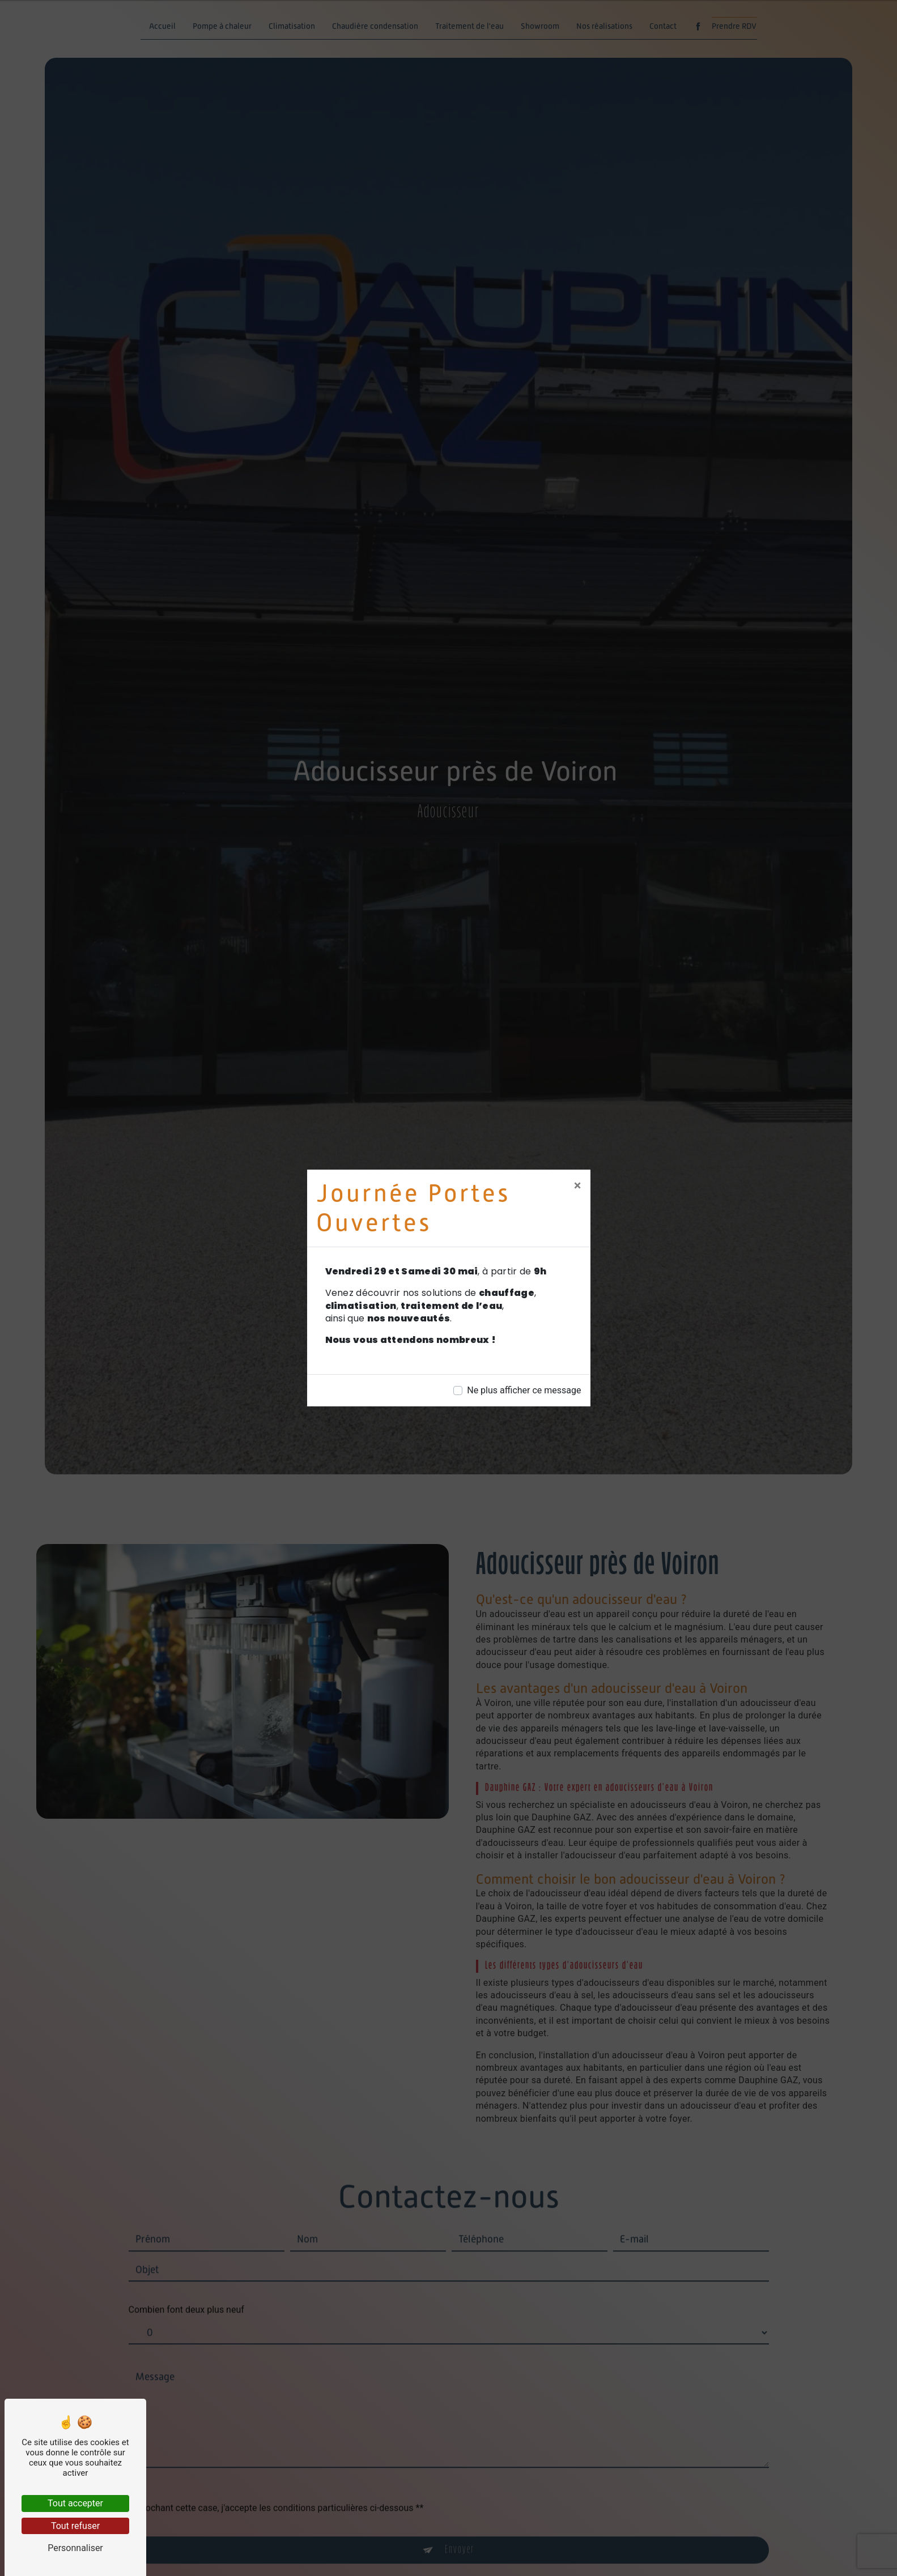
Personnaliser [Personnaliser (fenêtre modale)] (75, 2548)
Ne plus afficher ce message (524, 1390)
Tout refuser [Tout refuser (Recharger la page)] (75, 2525)
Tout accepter (75, 2503)
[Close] (577, 1185)
